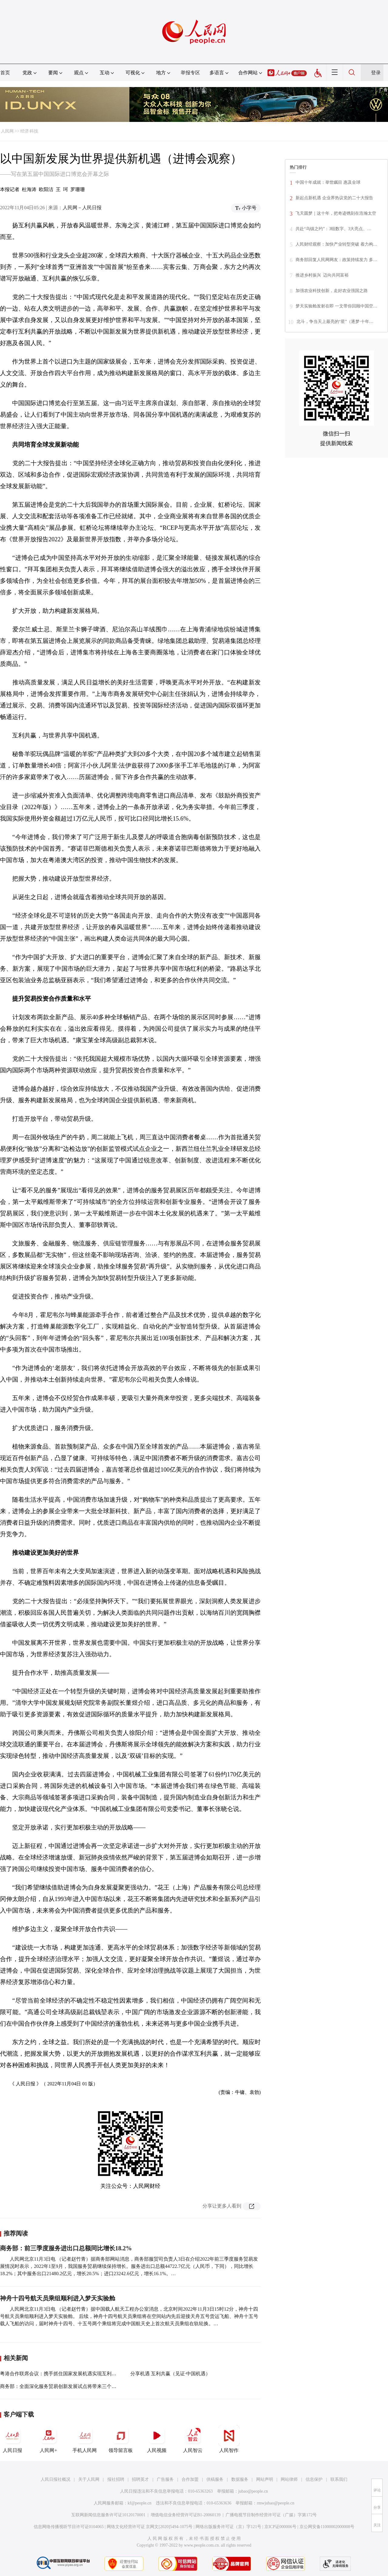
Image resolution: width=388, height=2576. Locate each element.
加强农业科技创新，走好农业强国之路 (332, 290)
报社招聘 (115, 2479)
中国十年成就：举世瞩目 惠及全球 (328, 182)
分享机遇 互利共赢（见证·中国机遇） (170, 2373)
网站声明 (264, 2479)
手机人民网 (84, 2439)
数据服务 (239, 2479)
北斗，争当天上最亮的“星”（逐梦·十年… (334, 321)
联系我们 (338, 2479)
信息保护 (314, 2479)
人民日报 (12, 2439)
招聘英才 (140, 2479)
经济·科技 (29, 131)
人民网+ (48, 2439)
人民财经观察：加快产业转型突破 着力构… (336, 244)
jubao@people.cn (253, 2491)
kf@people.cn (140, 2503)
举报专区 (190, 72)
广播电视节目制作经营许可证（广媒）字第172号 (271, 2515)
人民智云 (192, 2439)
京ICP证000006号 (280, 2526)
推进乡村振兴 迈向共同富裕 (322, 275)
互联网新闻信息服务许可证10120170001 (108, 2515)
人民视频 (156, 2439)
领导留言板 (121, 2439)
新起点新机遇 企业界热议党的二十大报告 (334, 198)
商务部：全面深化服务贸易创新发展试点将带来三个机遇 (60, 2386)
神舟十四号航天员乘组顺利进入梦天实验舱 (57, 2298)
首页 (5, 72)
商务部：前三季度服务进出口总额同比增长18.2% (66, 2248)
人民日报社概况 (55, 2479)
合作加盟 (190, 2479)
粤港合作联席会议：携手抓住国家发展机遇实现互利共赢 (60, 2373)
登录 (376, 72)
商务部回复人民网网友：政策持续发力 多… (336, 259)
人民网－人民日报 (82, 207)
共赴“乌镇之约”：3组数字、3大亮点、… (333, 229)
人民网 (7, 131)
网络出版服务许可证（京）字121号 (228, 2526)
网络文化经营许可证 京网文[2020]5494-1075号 (150, 2526)
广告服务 (165, 2479)
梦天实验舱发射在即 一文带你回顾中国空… (336, 306)
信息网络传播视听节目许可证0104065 (69, 2526)
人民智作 (228, 2439)
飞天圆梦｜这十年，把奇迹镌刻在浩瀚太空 (336, 213)
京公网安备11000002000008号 (326, 2526)
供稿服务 (214, 2479)
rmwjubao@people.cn (275, 2503)
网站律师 (289, 2479)
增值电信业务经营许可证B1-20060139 (186, 2515)
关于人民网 (88, 2479)
